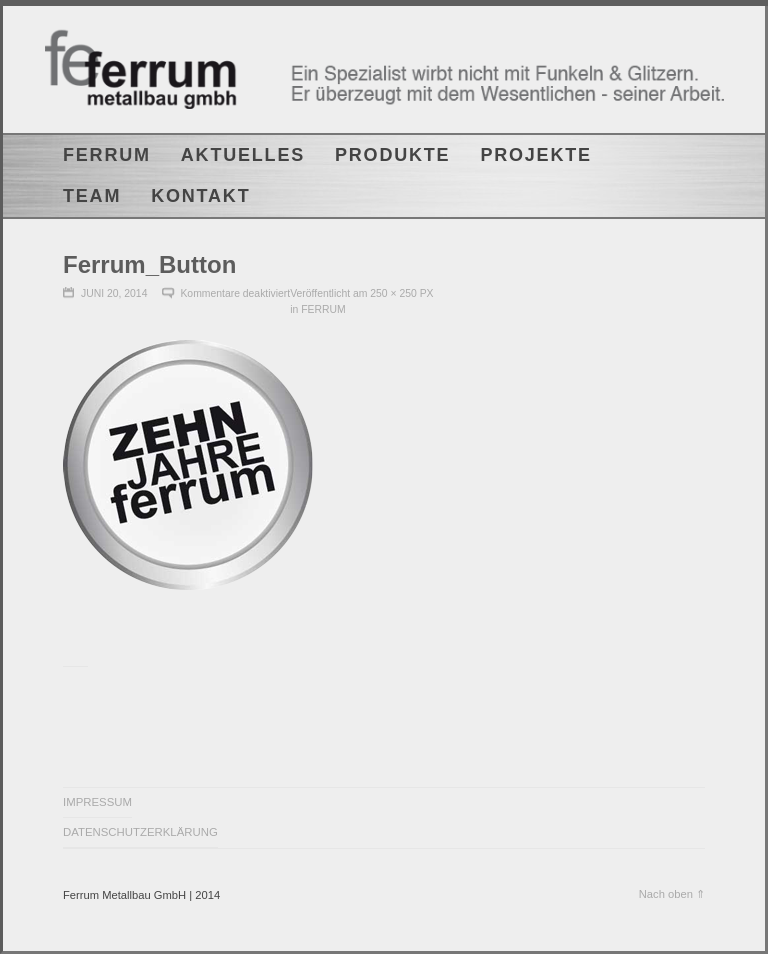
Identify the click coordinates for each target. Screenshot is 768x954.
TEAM (92, 196)
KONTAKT (200, 196)
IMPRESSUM (97, 802)
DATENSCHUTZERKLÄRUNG (140, 832)
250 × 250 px (401, 293)
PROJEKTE (535, 155)
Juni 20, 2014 (114, 293)
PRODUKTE (392, 155)
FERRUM (107, 155)
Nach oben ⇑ (672, 894)
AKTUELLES (243, 155)
